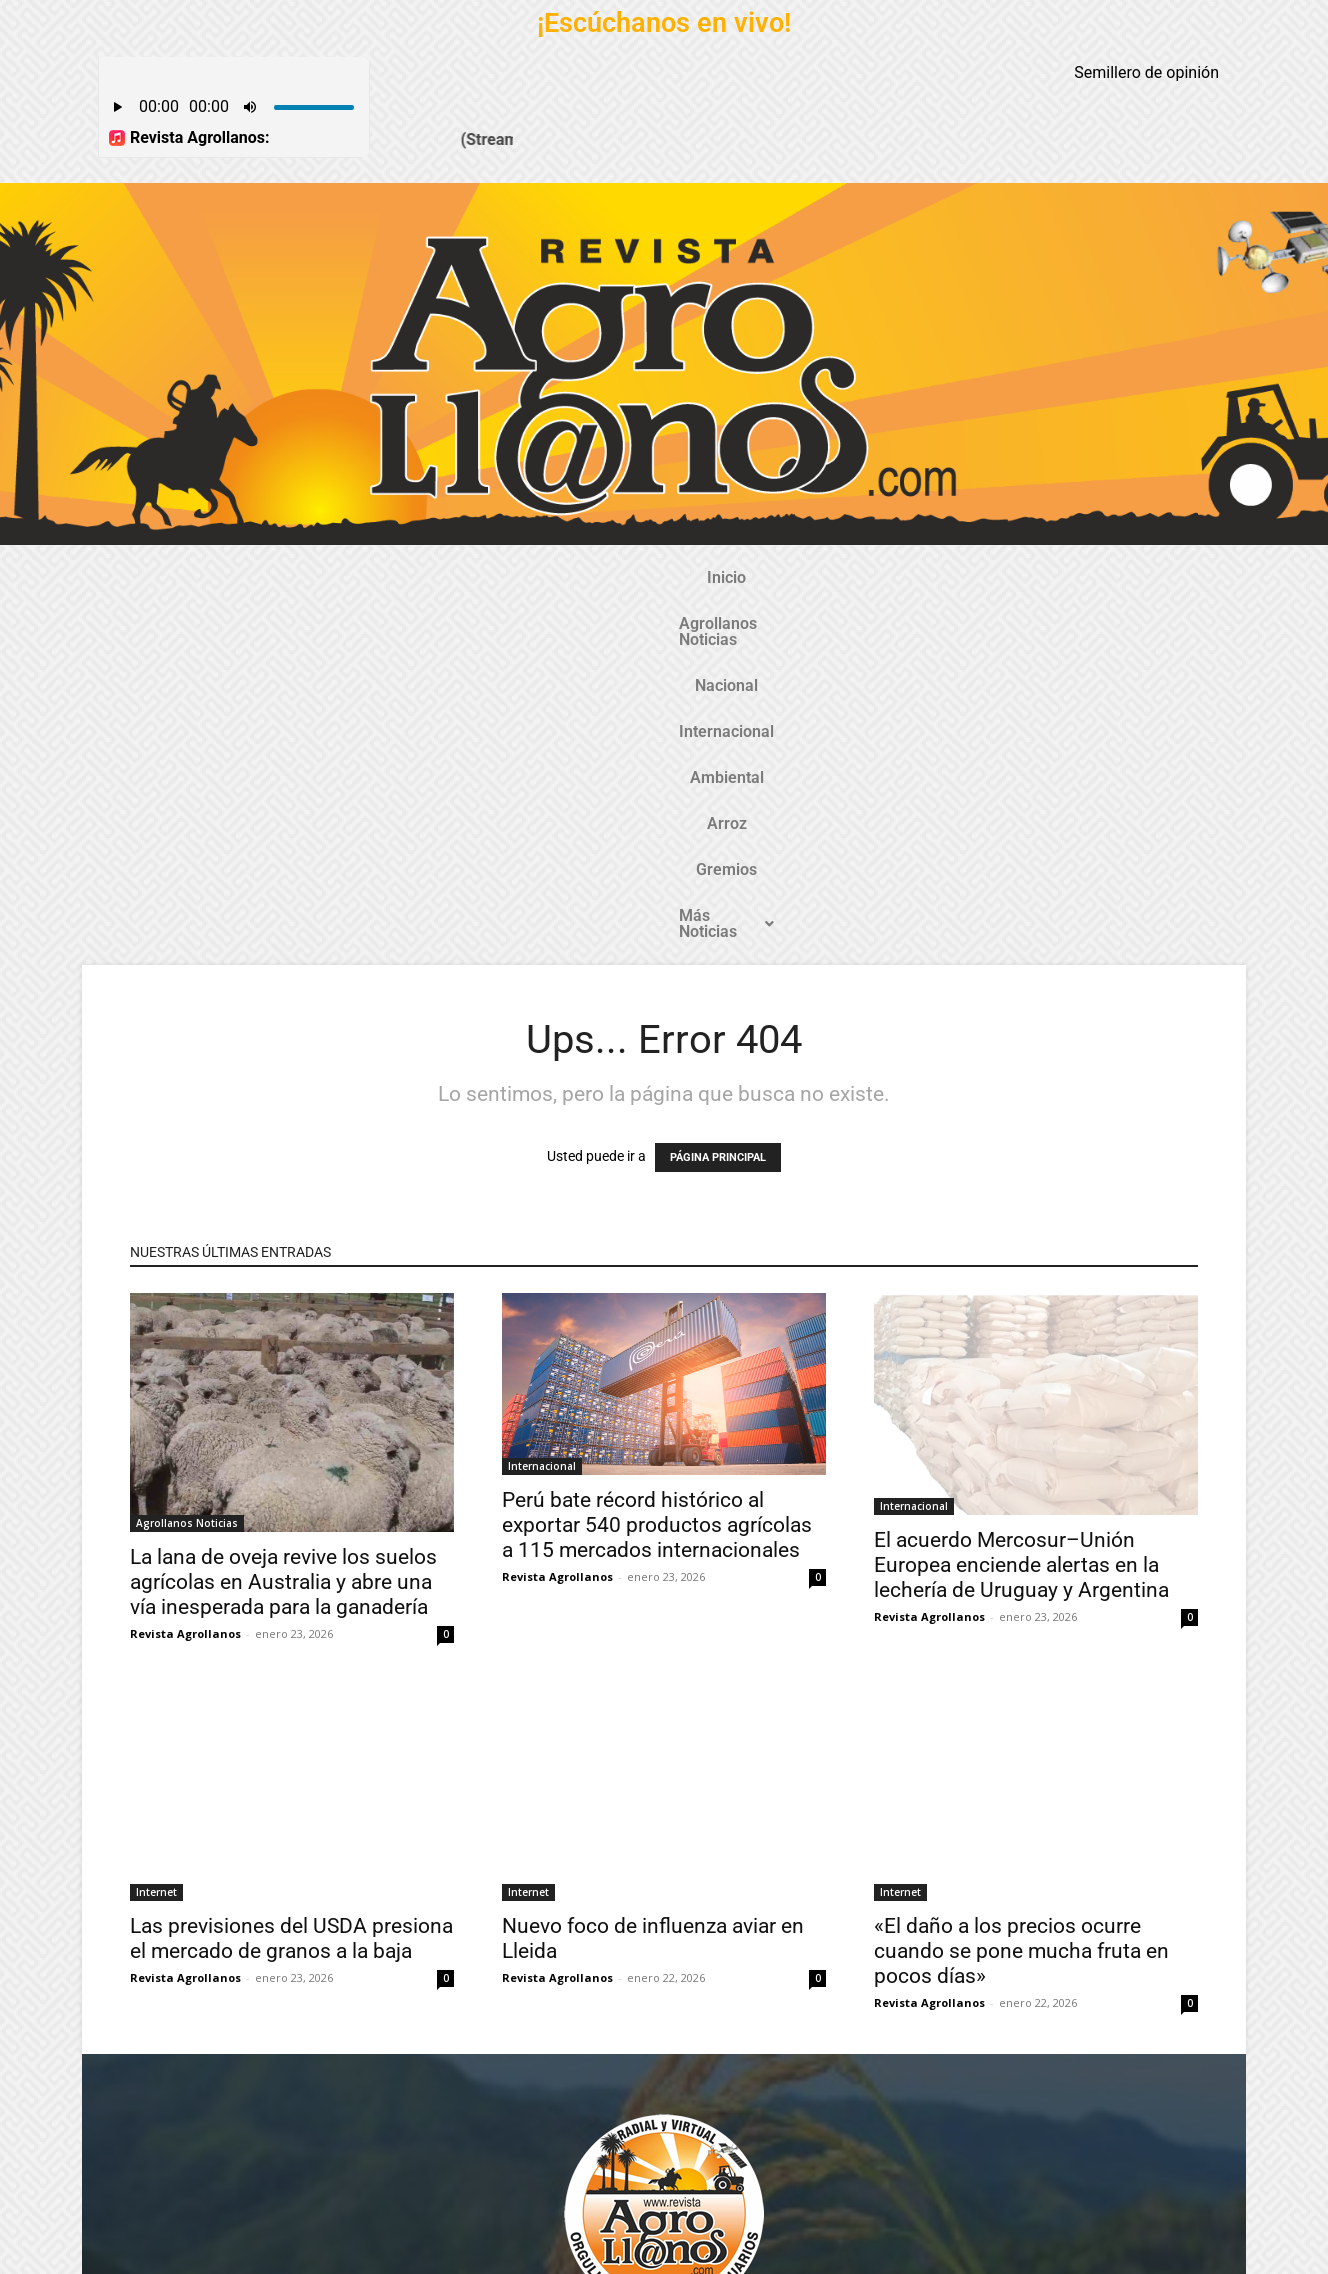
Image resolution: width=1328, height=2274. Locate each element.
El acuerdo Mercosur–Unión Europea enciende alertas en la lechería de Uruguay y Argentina (1021, 1211)
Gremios (908, 577)
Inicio (266, 577)
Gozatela (385, 2257)
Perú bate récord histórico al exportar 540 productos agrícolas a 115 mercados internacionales (657, 1171)
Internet (156, 1538)
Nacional (517, 577)
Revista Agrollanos (185, 1279)
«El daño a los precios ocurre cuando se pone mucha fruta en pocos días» (1021, 1597)
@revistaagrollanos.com (707, 2090)
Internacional (626, 577)
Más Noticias (1025, 577)
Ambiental (741, 577)
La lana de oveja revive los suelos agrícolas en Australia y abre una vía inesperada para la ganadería (283, 1228)
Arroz (828, 577)
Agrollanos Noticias (386, 577)
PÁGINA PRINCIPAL (718, 803)
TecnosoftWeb (570, 2241)
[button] (1025, 578)
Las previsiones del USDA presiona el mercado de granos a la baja (291, 1584)
